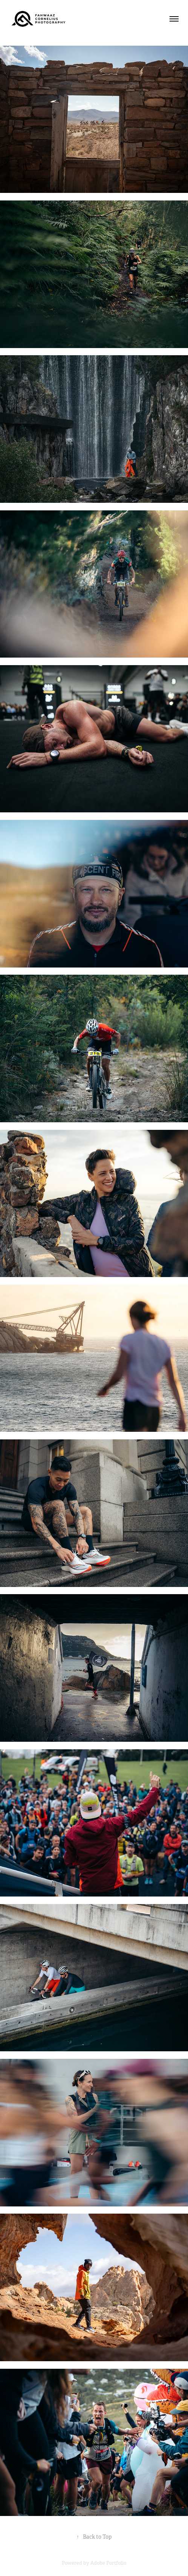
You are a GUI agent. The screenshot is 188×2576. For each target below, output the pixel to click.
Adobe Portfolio (108, 2563)
